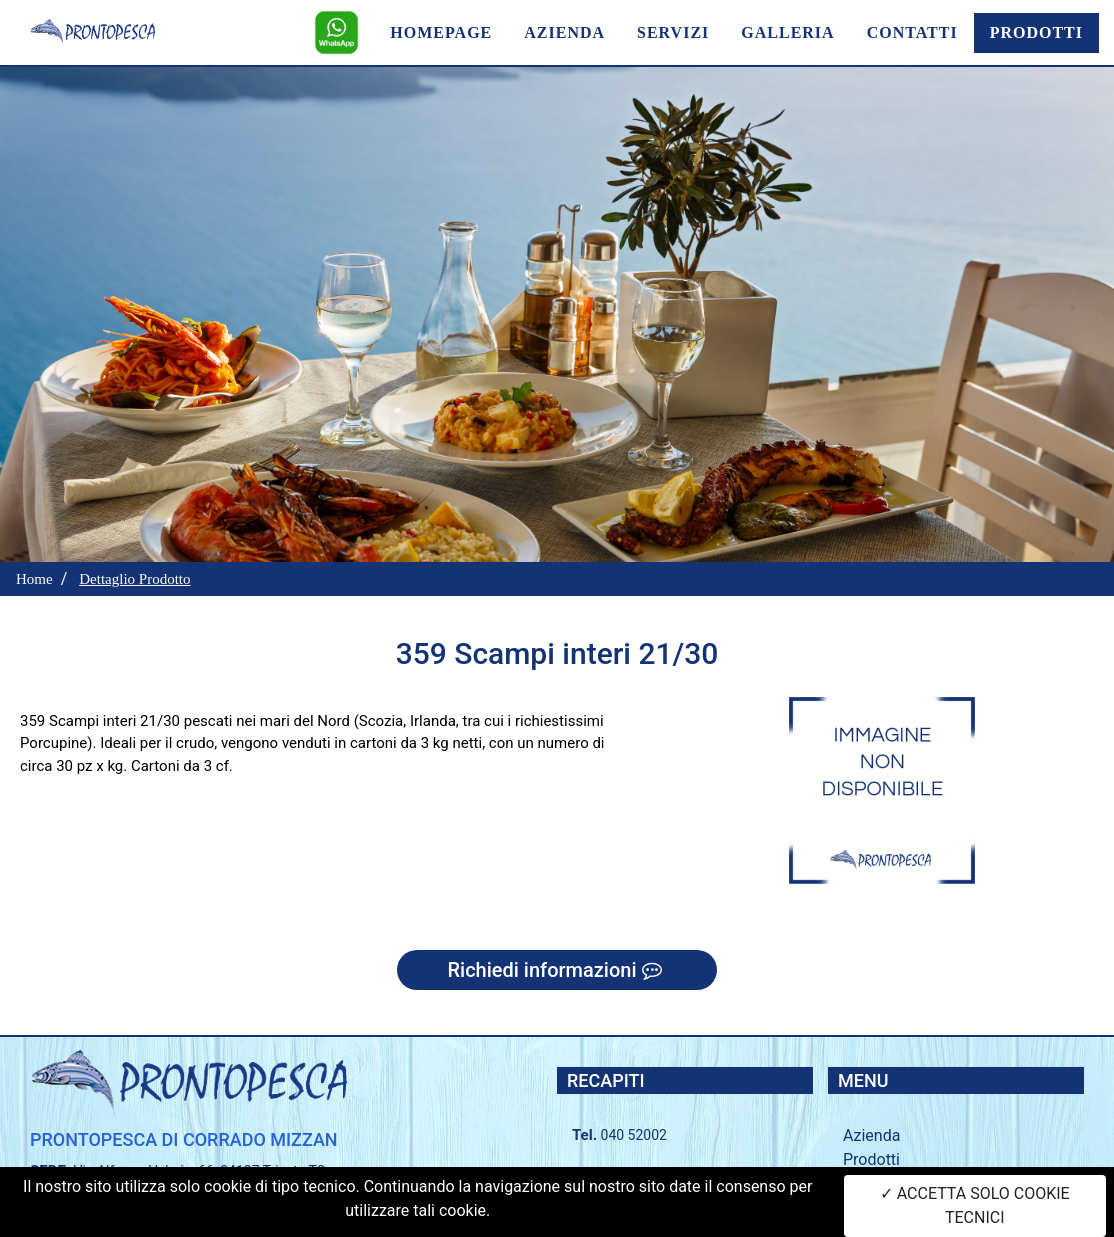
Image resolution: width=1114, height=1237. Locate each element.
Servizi (866, 1183)
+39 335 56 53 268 (663, 1179)
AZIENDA (564, 32)
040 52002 (634, 1135)
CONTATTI (912, 32)
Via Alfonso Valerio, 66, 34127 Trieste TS (200, 1171)
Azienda (871, 1135)
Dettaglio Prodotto (134, 579)
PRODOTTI (1036, 32)
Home (34, 579)
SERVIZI (673, 32)
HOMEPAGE (441, 32)
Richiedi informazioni (556, 970)
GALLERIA (787, 32)
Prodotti (871, 1159)
